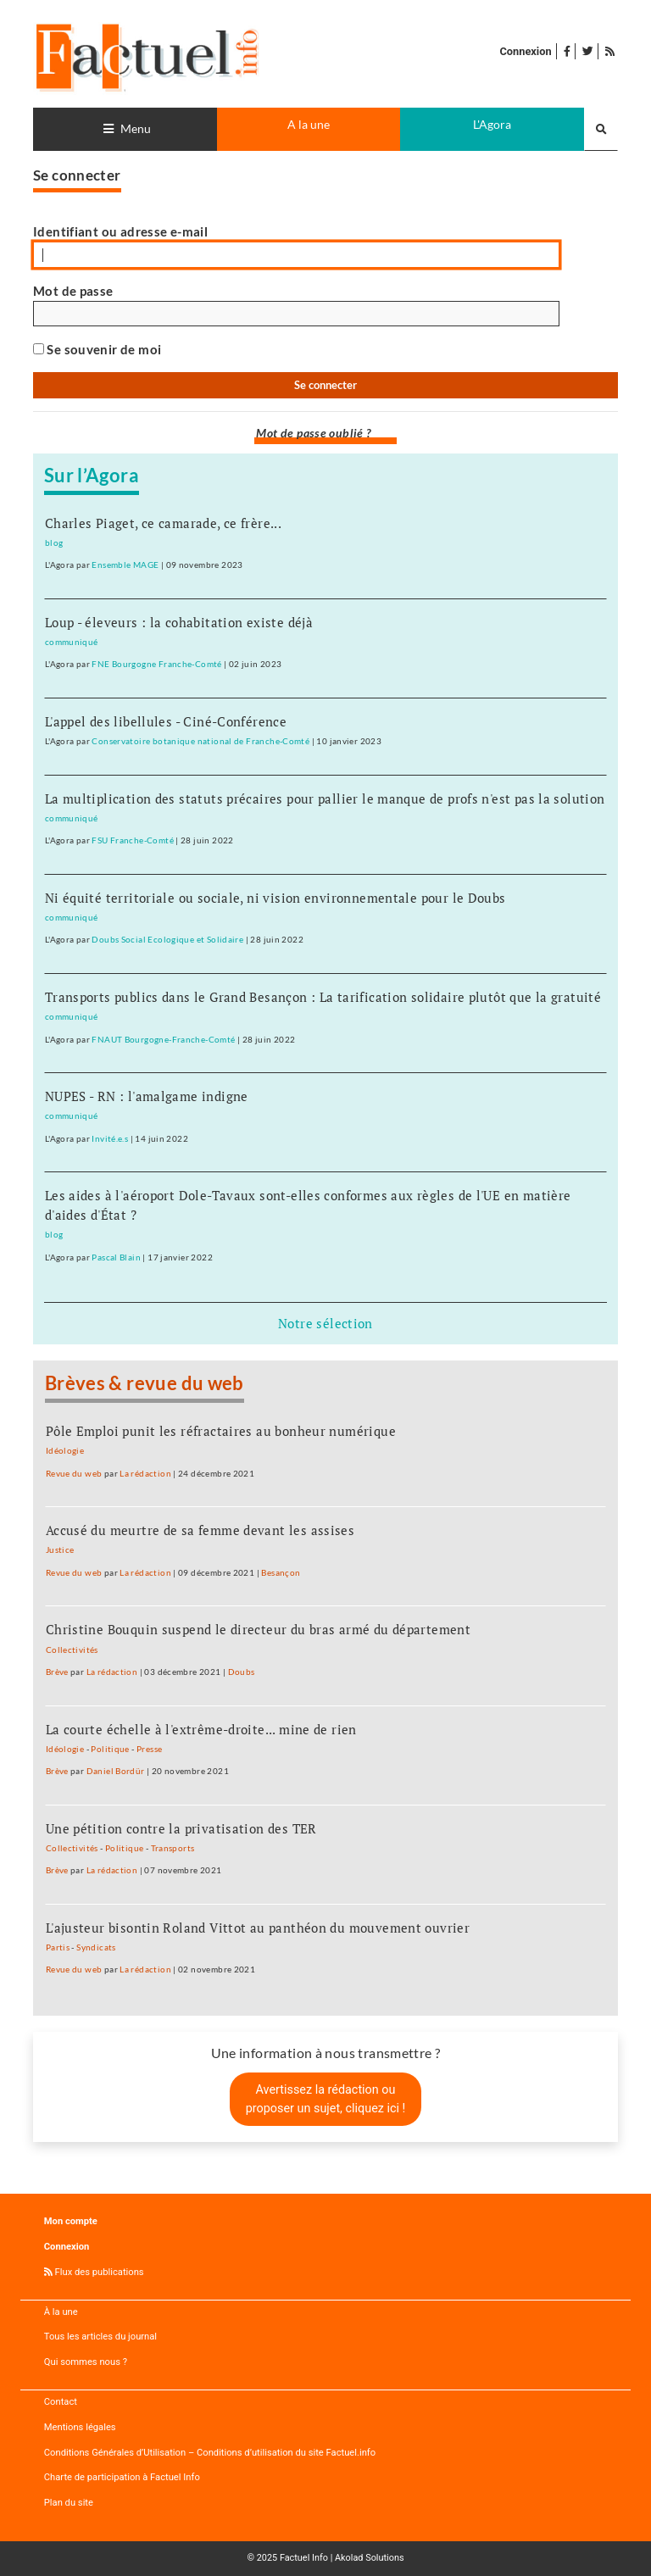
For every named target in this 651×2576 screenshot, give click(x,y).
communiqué (71, 642)
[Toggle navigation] (125, 129)
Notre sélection (325, 1323)
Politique (110, 1749)
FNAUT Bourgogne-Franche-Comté (163, 1039)
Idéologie (65, 1450)
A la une (308, 124)
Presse (149, 1749)
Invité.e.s (110, 1138)
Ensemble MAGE (125, 564)
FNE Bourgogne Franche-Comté (156, 664)
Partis (58, 1947)
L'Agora (492, 124)
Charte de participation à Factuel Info (122, 2477)
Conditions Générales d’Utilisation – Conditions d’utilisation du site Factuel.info (210, 2452)
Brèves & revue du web (144, 1383)
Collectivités (72, 1649)
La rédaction (145, 1473)
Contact (60, 2401)
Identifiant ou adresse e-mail (120, 231)
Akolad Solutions (369, 2557)
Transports (173, 1848)
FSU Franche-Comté (133, 840)
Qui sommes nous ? (85, 2361)
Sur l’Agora (91, 476)
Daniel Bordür (115, 1771)
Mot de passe (73, 290)
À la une (61, 2311)
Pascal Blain (116, 1257)
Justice (60, 1549)
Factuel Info (304, 2557)
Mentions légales (80, 2427)
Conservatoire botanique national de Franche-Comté (200, 741)
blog (54, 542)
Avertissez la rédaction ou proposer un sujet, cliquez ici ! (326, 2099)
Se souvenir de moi (97, 349)
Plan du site (68, 2502)
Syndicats (95, 1947)
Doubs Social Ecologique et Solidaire (167, 939)
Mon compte (70, 2221)
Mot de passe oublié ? (313, 433)
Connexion (525, 51)
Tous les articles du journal (100, 2336)
